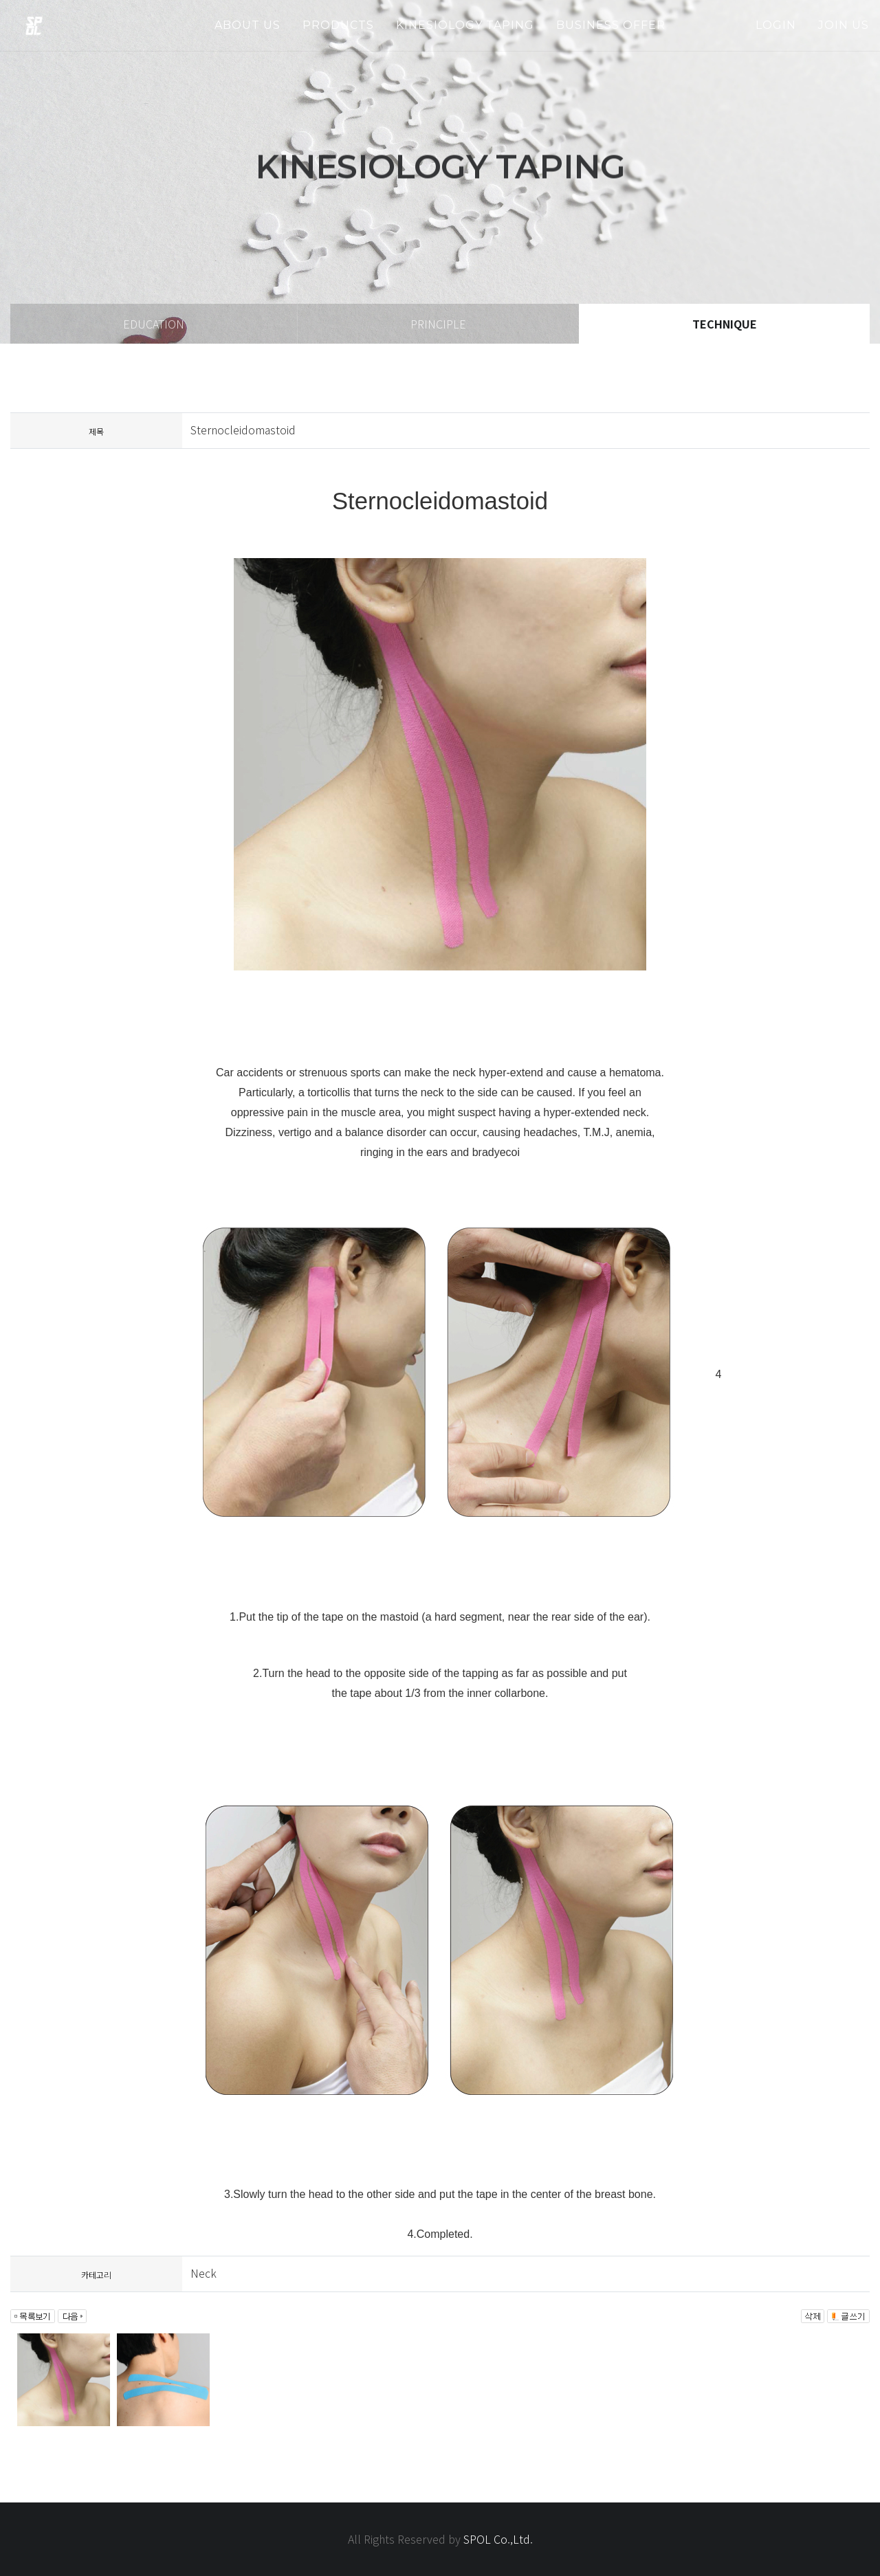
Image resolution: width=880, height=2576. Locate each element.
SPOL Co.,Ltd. (498, 2539)
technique (724, 323)
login (776, 25)
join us (843, 25)
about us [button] (247, 25)
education (153, 323)
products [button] (338, 25)
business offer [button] (611, 25)
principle (438, 323)
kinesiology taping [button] (465, 25)
